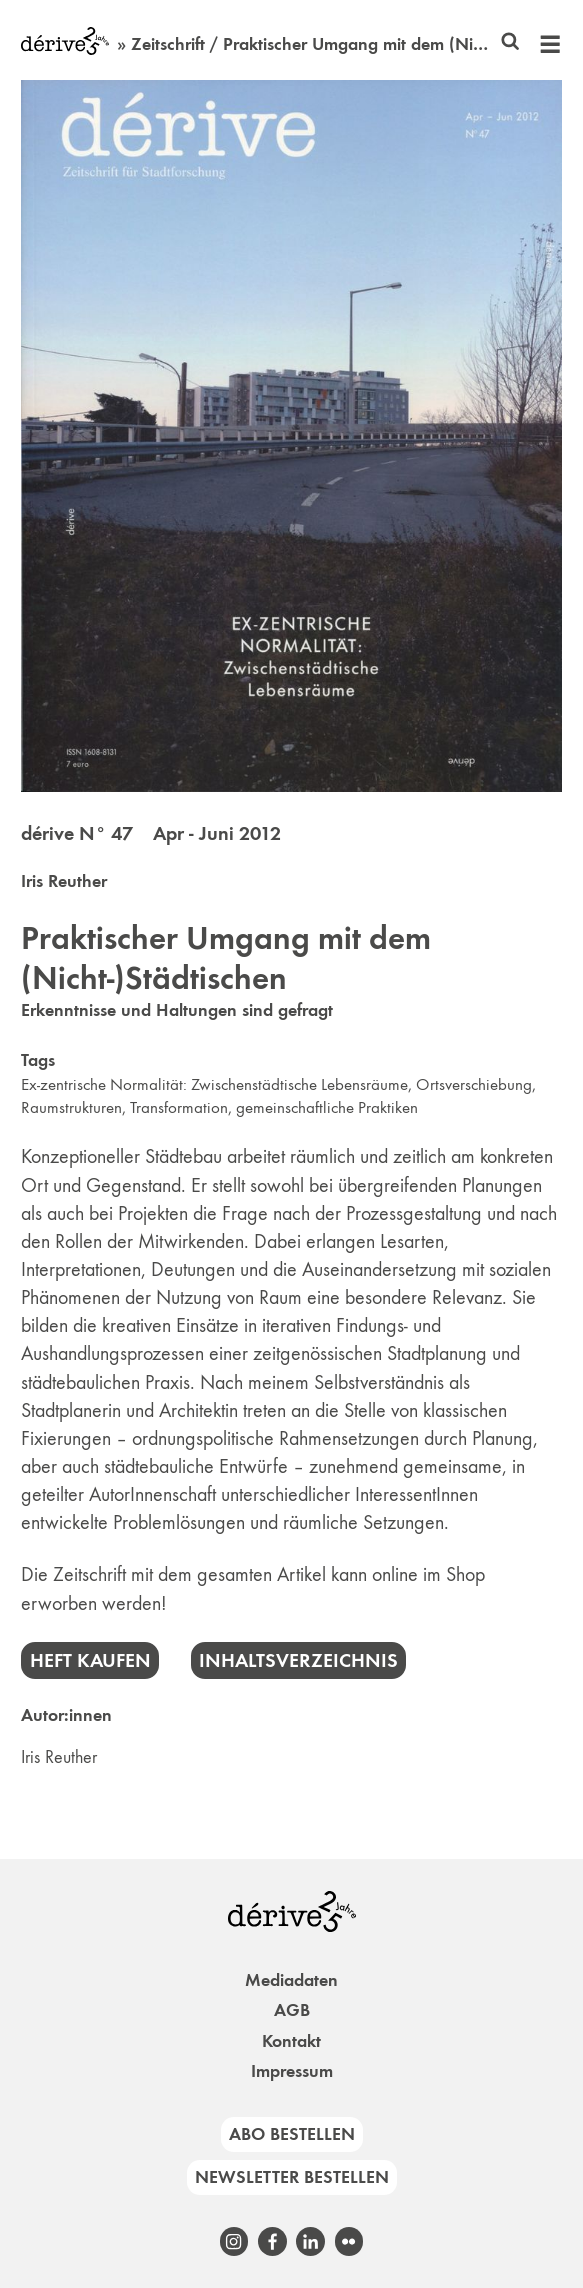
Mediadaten (291, 1980)
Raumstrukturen (71, 1107)
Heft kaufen (90, 1660)
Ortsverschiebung (474, 1084)
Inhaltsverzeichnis (298, 1660)
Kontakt (291, 2041)
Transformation (179, 1107)
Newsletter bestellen (292, 2177)
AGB (292, 2010)
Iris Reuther (64, 881)
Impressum (292, 2071)
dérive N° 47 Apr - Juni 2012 (151, 833)
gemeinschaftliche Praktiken (327, 1107)
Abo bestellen (292, 2134)
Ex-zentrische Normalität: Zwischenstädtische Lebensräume (214, 1084)
